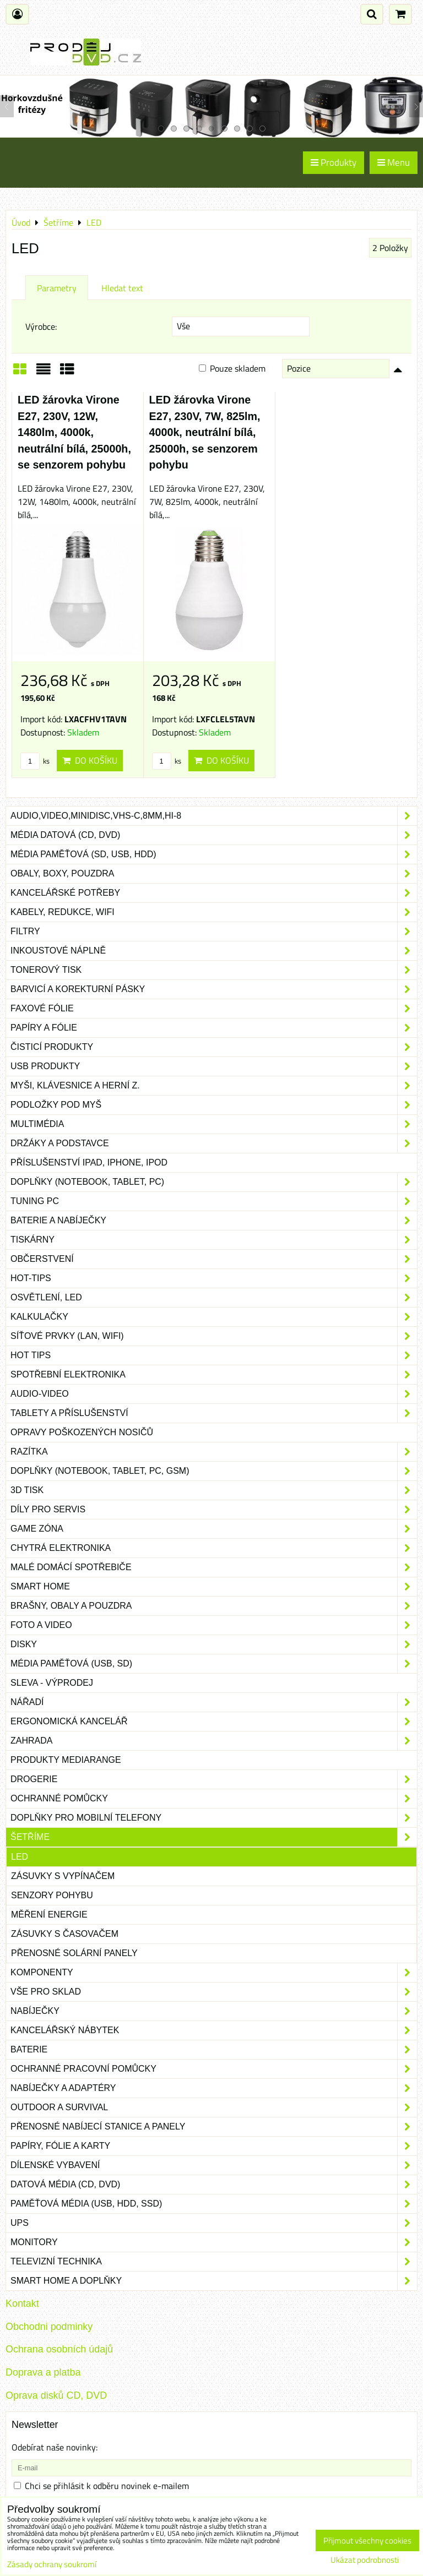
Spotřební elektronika (213, 1374)
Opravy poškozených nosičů (81, 1432)
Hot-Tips (213, 1278)
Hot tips (213, 1355)
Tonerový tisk (213, 970)
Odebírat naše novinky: (54, 2447)
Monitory (213, 2242)
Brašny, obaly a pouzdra (213, 1606)
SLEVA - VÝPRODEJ (51, 1682)
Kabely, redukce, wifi (213, 912)
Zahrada (213, 1740)
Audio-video (213, 1394)
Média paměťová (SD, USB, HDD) (213, 854)
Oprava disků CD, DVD (56, 2395)
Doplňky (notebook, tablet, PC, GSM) (213, 1471)
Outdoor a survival (213, 2107)
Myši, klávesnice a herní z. (213, 1085)
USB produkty (213, 1066)
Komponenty (213, 1972)
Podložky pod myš (213, 1105)
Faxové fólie (213, 1008)
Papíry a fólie (213, 1028)
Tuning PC (213, 1201)
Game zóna (213, 1529)
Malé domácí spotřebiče (213, 1567)
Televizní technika (213, 2261)
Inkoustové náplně (213, 950)
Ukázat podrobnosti (364, 2560)
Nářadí (213, 1702)
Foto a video (213, 1625)
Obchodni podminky (49, 2326)
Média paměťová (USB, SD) (213, 1663)
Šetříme (213, 1837)
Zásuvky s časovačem (64, 1933)
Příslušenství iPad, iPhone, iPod (88, 1162)
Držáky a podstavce (213, 1143)
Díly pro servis (213, 1509)
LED (19, 1856)
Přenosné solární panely (74, 1953)
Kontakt (22, 2303)
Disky (213, 1644)
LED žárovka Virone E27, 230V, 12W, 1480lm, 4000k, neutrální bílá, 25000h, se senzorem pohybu (74, 432)
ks (35, 760)
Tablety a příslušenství (213, 1413)
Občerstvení (213, 1259)
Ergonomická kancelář (213, 1721)
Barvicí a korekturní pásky (213, 989)
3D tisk (213, 1490)
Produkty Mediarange (65, 1759)
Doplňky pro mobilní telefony (213, 1818)
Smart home (213, 1586)
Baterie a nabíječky (213, 1220)
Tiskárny (213, 1239)
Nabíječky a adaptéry (213, 2088)
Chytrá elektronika (213, 1548)
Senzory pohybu (52, 1895)
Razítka (213, 1451)
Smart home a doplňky (213, 2281)
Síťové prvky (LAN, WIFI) (213, 1336)
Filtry (213, 931)
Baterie (213, 2049)
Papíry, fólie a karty (213, 2146)
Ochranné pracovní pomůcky (213, 2069)
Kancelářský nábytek (213, 2030)
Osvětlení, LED (213, 1297)
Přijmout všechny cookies (367, 2540)
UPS (213, 2223)
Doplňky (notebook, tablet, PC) (213, 1182)
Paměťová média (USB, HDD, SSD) (213, 2203)
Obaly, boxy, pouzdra (213, 873)
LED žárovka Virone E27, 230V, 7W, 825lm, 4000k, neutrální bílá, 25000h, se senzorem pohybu (205, 432)
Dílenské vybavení (213, 2165)
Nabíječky (213, 2011)
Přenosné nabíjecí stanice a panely (213, 2126)
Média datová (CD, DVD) (213, 835)
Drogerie (213, 1779)
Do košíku (89, 760)
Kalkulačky (213, 1317)
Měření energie (49, 1914)
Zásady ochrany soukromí (51, 2564)
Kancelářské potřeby (213, 893)
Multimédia (213, 1124)
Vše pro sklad (213, 1992)
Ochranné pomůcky (213, 1798)
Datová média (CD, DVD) (213, 2184)
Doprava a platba (43, 2372)
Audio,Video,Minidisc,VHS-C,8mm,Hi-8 (213, 816)
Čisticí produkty (213, 1047)
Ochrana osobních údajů (59, 2349)
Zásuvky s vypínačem (63, 1876)
